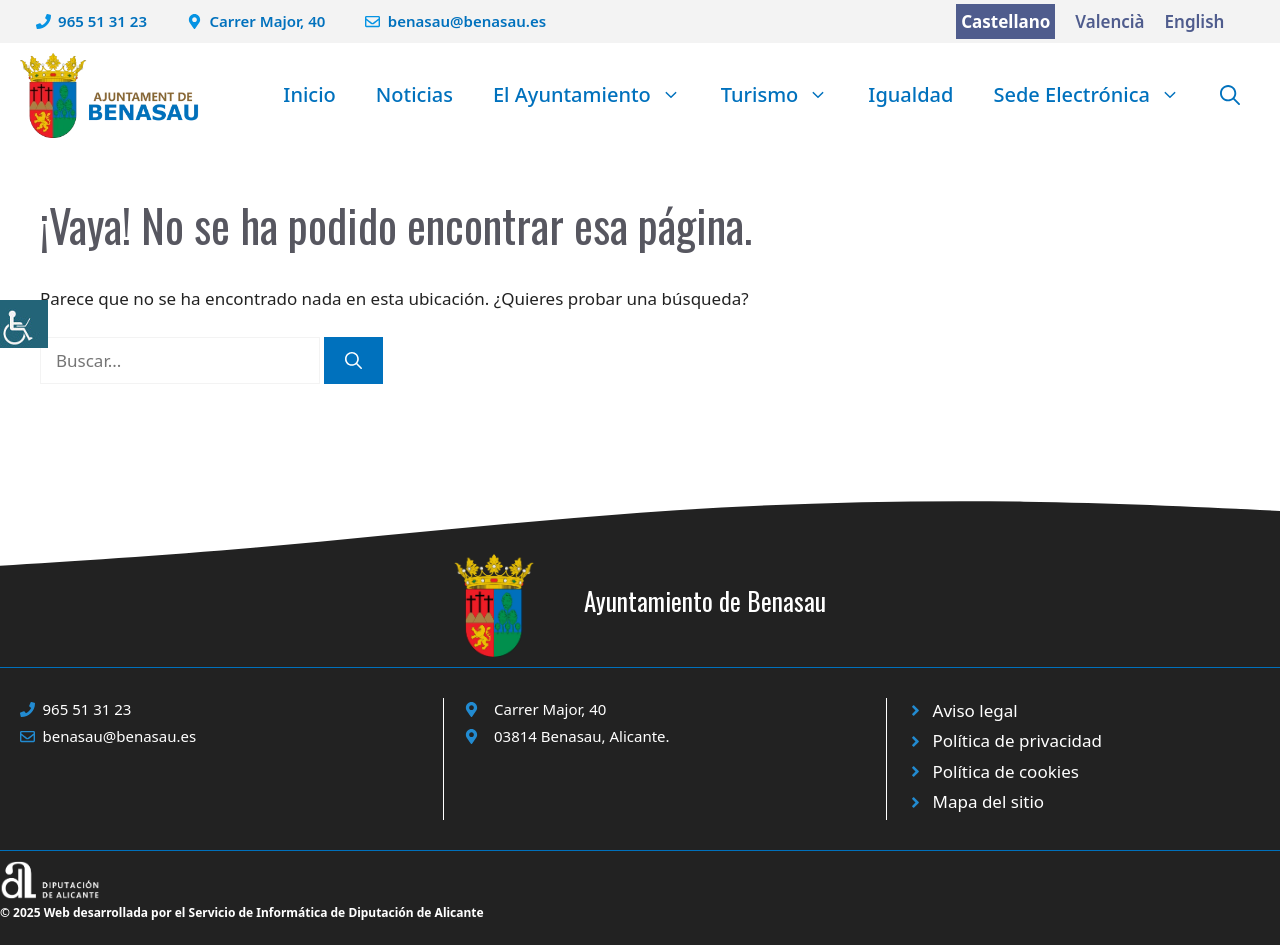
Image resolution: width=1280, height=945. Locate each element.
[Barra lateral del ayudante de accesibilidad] (24, 324)
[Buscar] (353, 361)
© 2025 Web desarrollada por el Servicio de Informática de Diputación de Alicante (242, 912)
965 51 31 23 (102, 21)
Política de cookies (1006, 771)
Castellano (1005, 21)
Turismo (785, 95)
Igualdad (910, 94)
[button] (1230, 95)
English (1195, 21)
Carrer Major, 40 (268, 21)
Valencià (1109, 21)
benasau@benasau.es (467, 21)
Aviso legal (975, 710)
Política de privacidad (1017, 740)
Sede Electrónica (1096, 95)
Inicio (309, 94)
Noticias (414, 94)
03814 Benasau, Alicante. (582, 736)
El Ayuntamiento (597, 95)
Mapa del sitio (989, 801)
